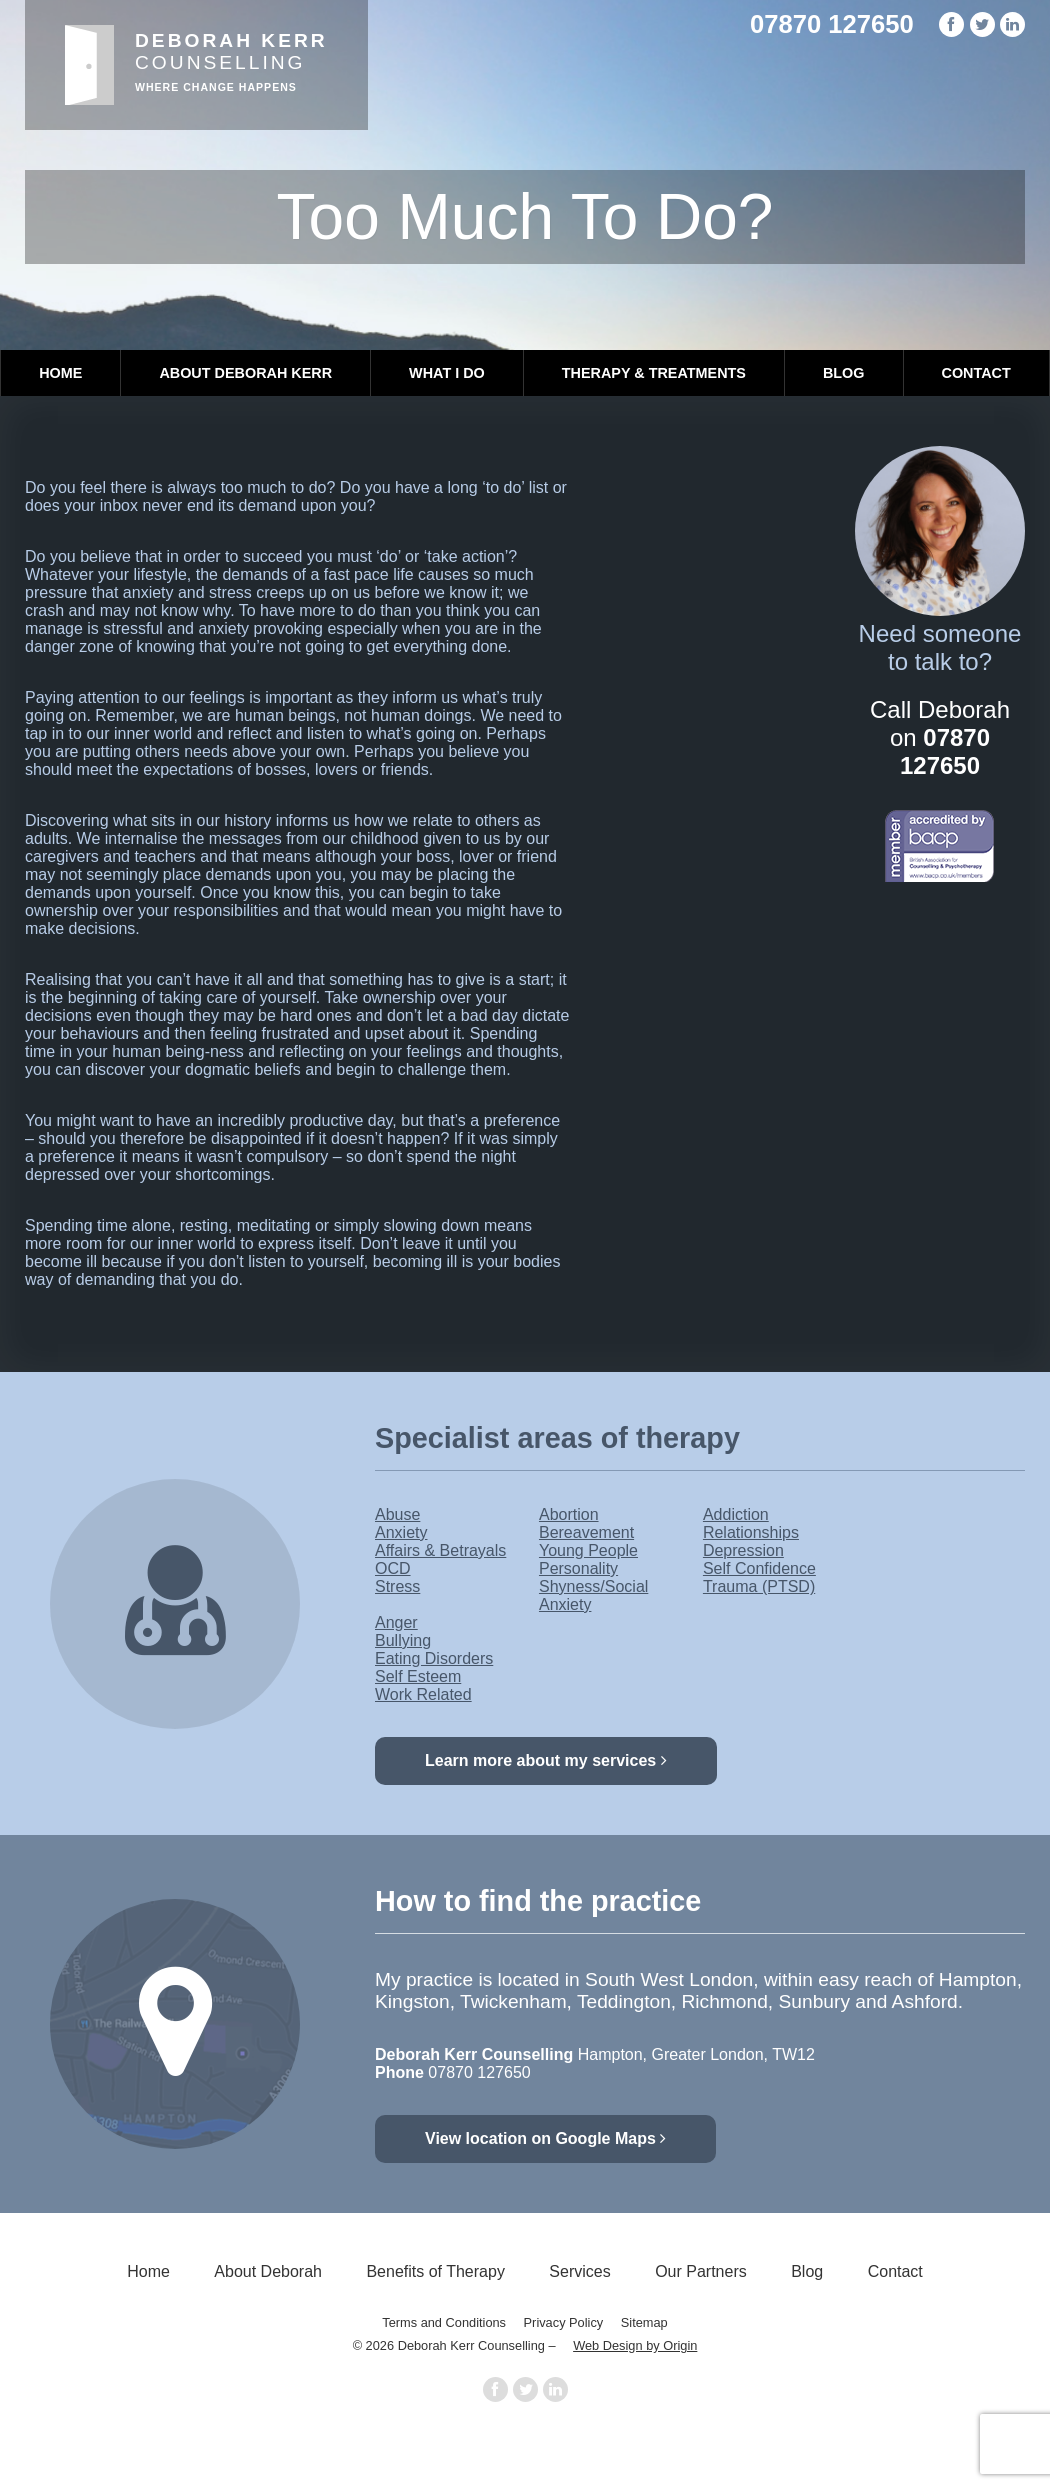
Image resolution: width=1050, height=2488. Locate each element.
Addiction (736, 1514)
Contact (976, 373)
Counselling (231, 61)
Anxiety (401, 1532)
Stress (397, 1586)
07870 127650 (832, 24)
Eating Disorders (434, 1658)
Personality (578, 1568)
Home (60, 373)
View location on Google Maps (545, 2138)
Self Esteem (418, 1676)
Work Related (423, 1694)
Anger (396, 1622)
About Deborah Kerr (245, 373)
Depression (743, 1550)
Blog (844, 373)
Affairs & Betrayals (440, 1550)
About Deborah (268, 2271)
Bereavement (586, 1532)
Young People (588, 1550)
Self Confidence (759, 1568)
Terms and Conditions (444, 2322)
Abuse (397, 1514)
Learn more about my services (546, 1760)
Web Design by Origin (635, 2345)
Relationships (751, 1532)
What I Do (447, 373)
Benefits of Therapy (435, 2271)
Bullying (403, 1640)
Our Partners (701, 2271)
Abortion (569, 1514)
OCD (393, 1568)
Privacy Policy (564, 2322)
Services (579, 2271)
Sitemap (644, 2322)
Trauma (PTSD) (759, 1586)
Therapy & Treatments (654, 373)
